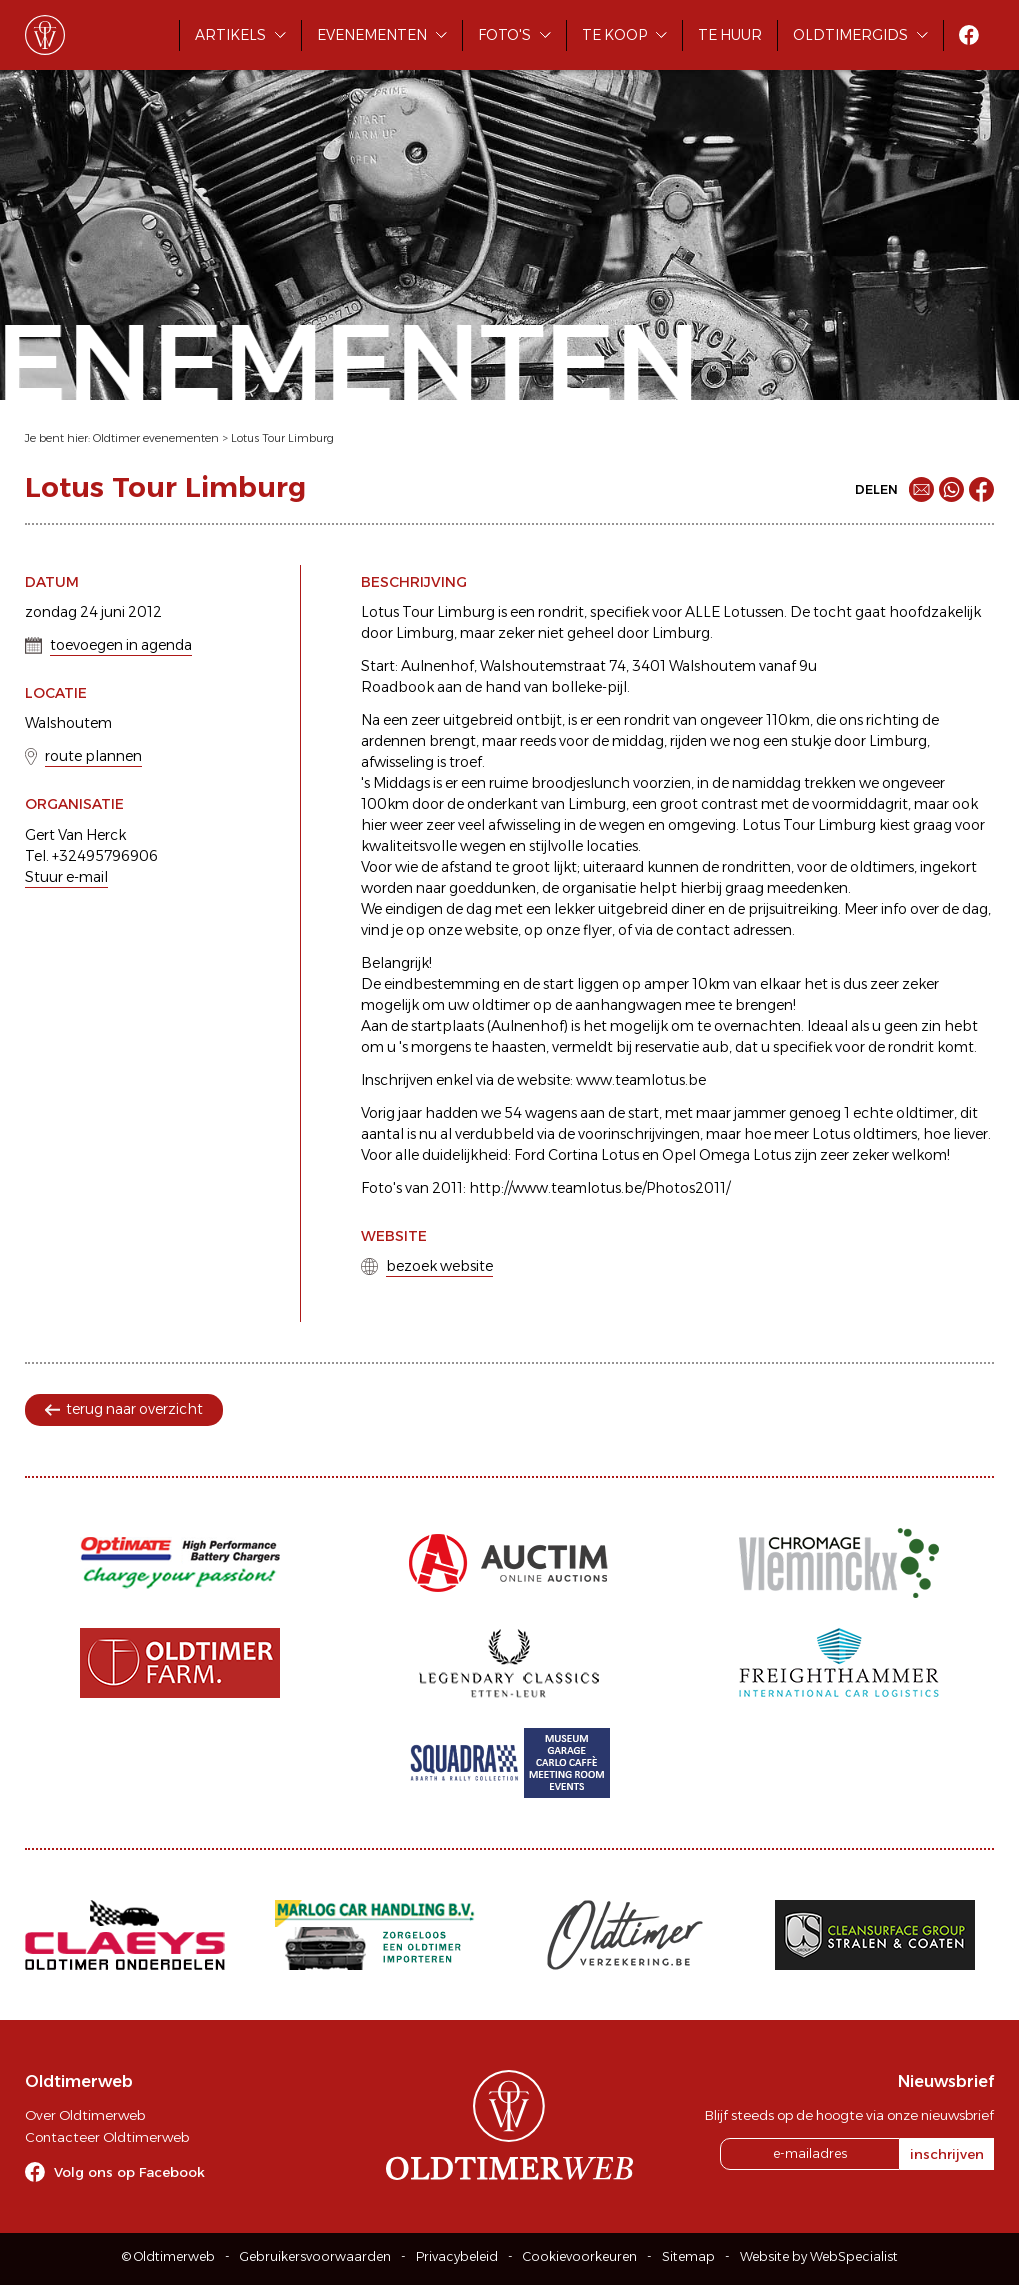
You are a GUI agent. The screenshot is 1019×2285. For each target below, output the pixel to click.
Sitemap (688, 2256)
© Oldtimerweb (168, 2256)
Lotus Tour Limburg (282, 438)
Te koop (614, 35)
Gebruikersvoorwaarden (315, 2256)
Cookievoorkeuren (580, 2256)
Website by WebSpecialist (819, 2256)
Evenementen (372, 35)
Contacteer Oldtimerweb (107, 2137)
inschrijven (947, 2154)
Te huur (730, 35)
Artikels (230, 35)
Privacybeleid (457, 2256)
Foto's (504, 35)
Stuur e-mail (66, 877)
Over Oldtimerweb (85, 2115)
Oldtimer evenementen (156, 438)
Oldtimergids (850, 35)
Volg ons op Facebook (129, 2172)
